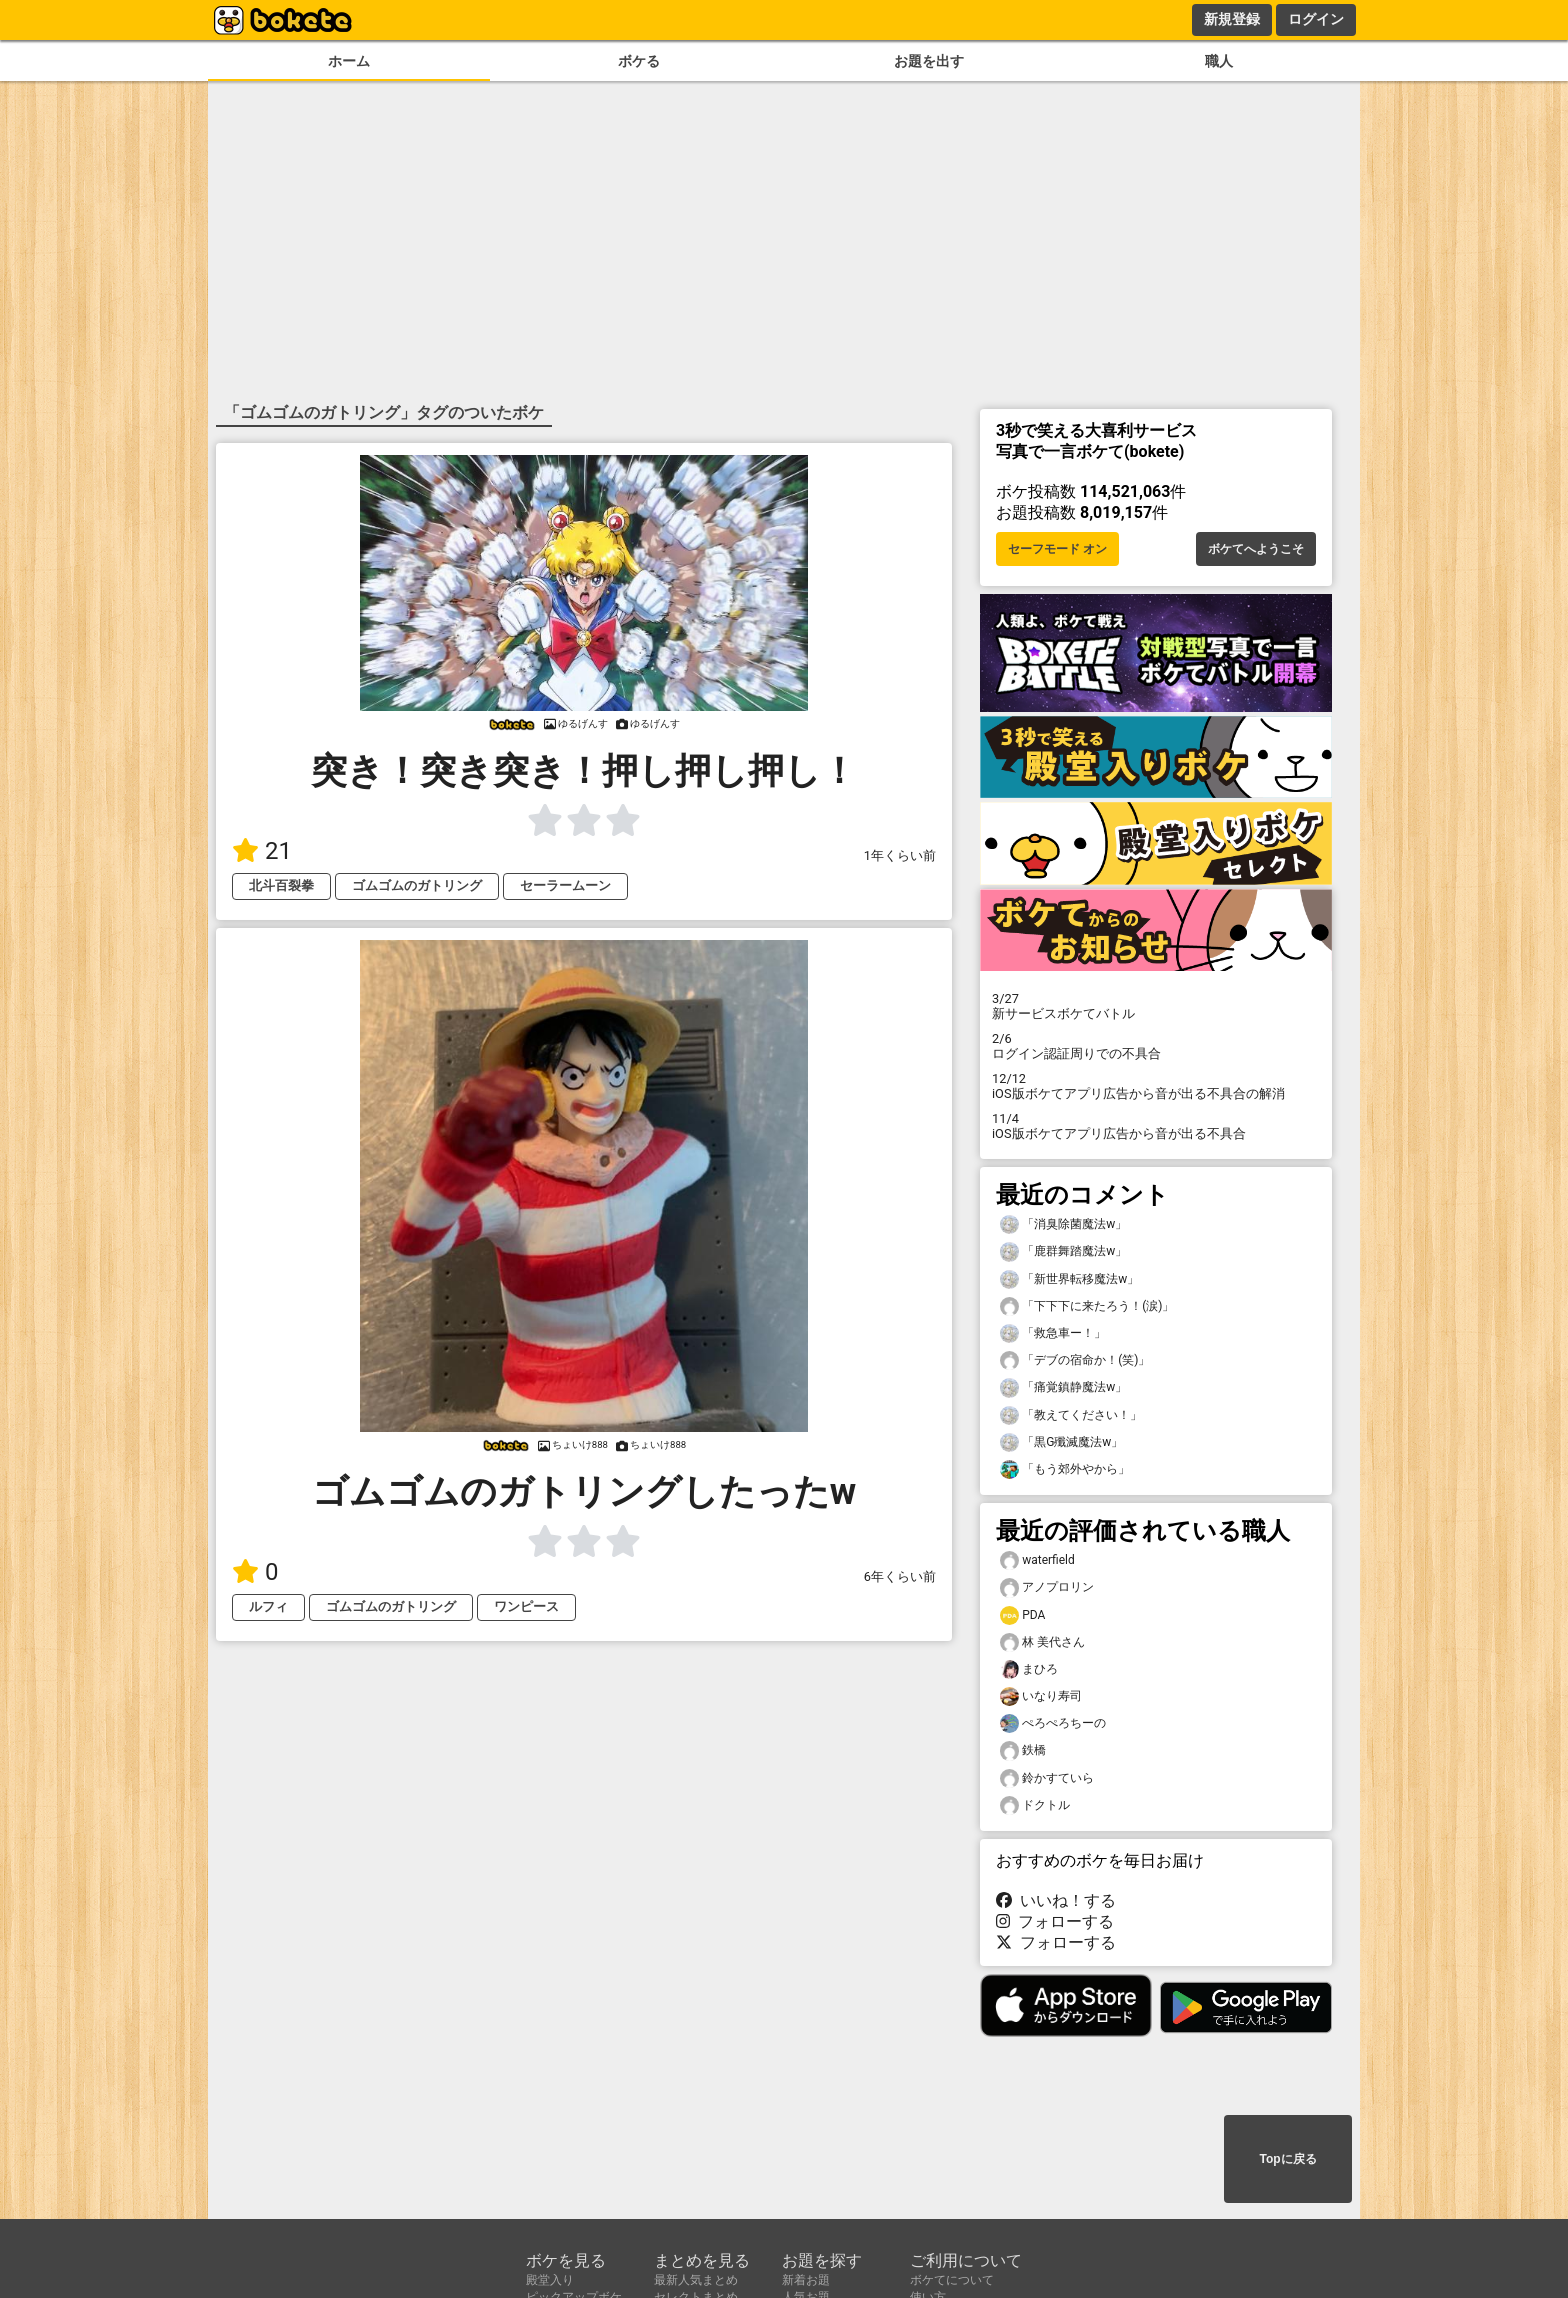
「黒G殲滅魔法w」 (1061, 1442)
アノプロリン (1047, 1587)
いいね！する (1056, 1900)
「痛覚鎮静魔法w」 (1063, 1387)
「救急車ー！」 (1053, 1333)
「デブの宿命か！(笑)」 (1075, 1360)
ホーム (349, 61)
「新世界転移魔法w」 (1069, 1279)
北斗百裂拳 (281, 885)
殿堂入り (550, 2280)
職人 (1219, 61)
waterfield (1037, 1560)
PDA (1022, 1615)
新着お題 (806, 2280)
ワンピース (526, 1606)
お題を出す (929, 61)
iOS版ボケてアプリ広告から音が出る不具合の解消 (1156, 1086)
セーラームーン (565, 885)
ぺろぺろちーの (1053, 1723)
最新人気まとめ (696, 2280)
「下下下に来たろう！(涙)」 (1087, 1306)
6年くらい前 (900, 1576)
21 (262, 851)
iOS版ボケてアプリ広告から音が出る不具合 (1156, 1126)
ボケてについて (952, 2280)
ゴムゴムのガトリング (417, 885)
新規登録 (1232, 19)
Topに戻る (1287, 2159)
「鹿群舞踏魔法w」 (1063, 1251)
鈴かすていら (1047, 1778)
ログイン (1316, 19)
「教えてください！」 (1071, 1415)
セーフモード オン (1057, 549)
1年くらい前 (900, 855)
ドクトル (1035, 1805)
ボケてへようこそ (1256, 549)
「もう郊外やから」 (1065, 1469)
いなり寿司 (1041, 1696)
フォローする (1055, 1921)
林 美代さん (1042, 1642)
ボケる (639, 61)
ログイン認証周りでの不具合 (1156, 1046)
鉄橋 (1023, 1750)
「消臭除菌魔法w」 (1063, 1224)
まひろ (1029, 1669)
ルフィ (268, 1606)
